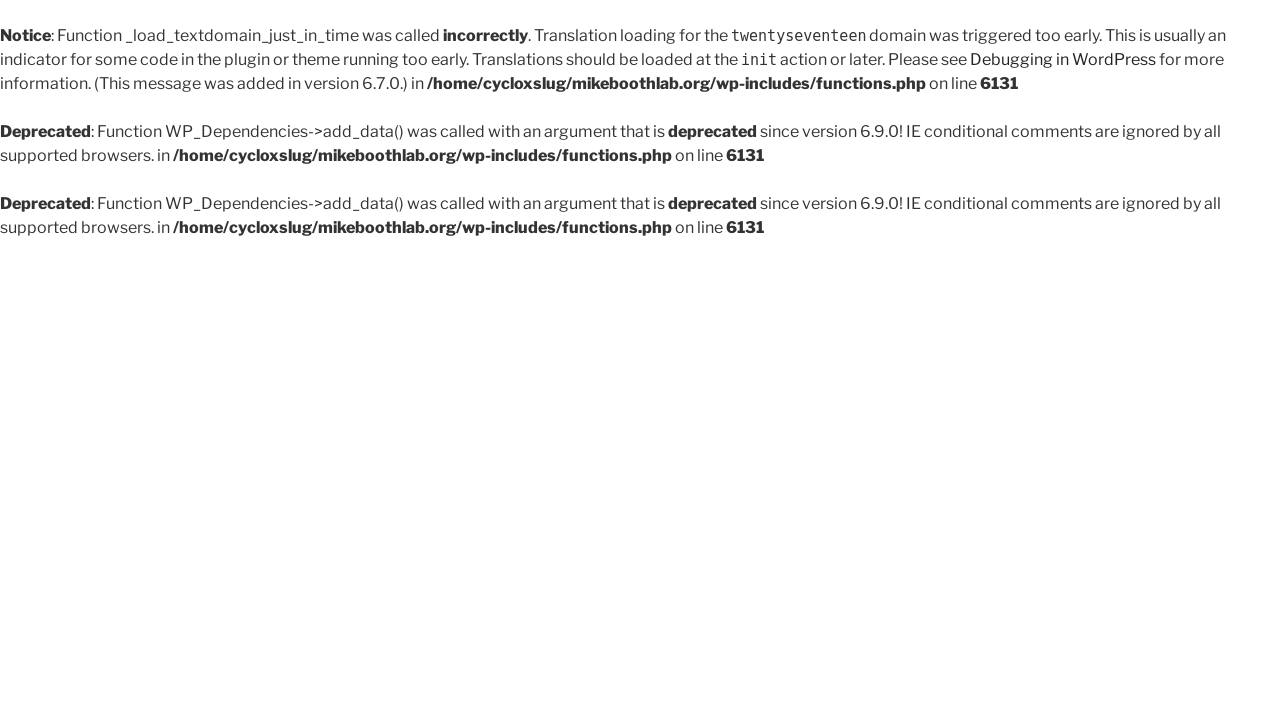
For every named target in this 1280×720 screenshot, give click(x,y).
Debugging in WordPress (1063, 59)
